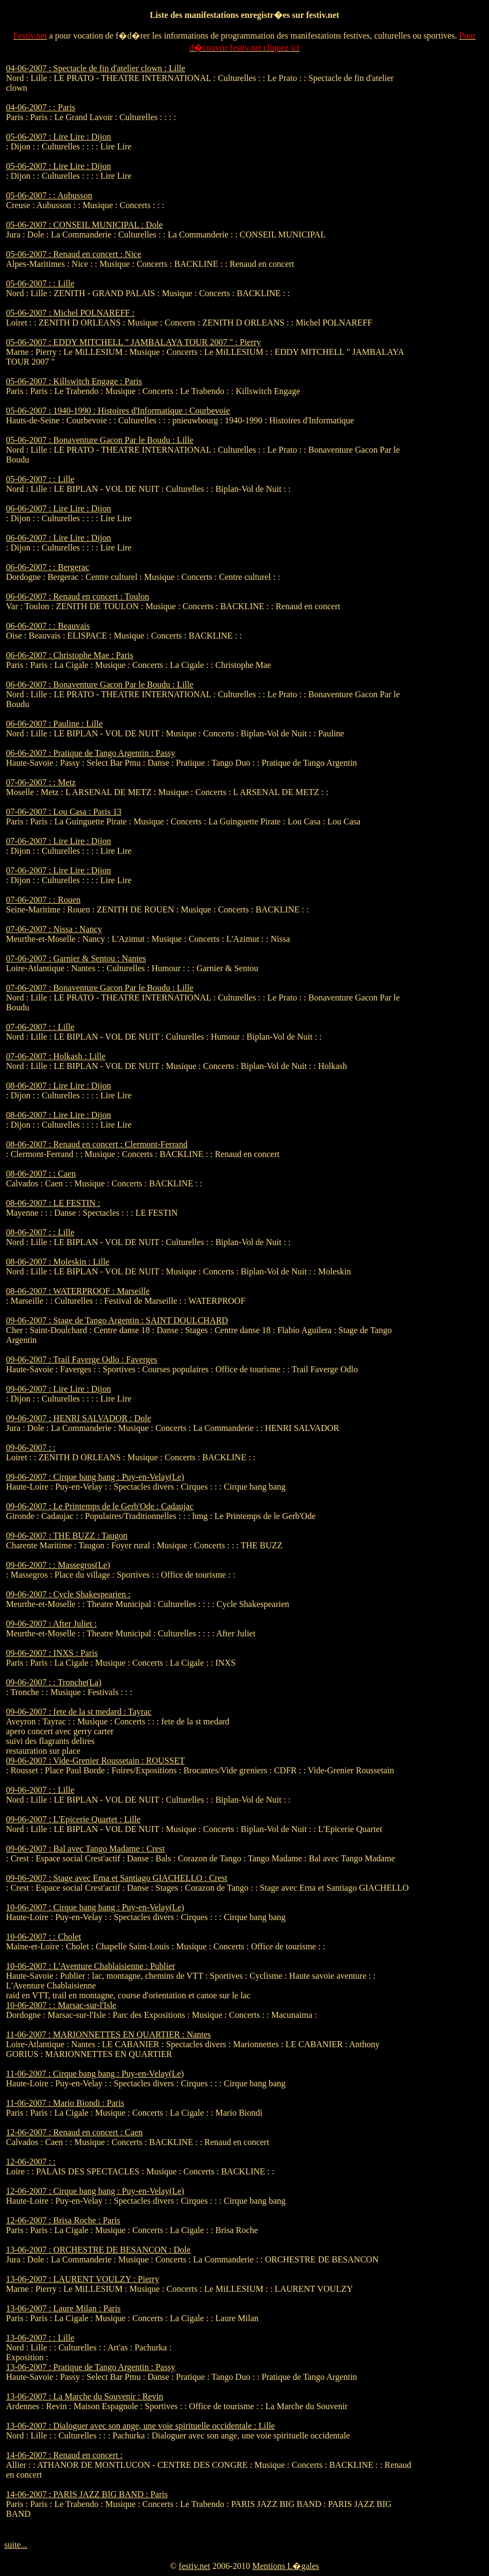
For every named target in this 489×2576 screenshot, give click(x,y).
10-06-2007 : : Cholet (43, 1936)
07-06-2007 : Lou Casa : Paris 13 (63, 811)
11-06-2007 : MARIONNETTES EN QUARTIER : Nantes (108, 2034)
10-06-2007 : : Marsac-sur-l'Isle (61, 2005)
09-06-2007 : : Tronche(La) (54, 1682)
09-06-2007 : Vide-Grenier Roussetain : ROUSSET (95, 1760)
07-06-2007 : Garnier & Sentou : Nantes (76, 958)
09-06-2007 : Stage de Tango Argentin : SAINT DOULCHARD (117, 1320)
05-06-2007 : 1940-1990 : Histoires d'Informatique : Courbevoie (118, 410)
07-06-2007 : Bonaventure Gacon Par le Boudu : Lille (99, 987)
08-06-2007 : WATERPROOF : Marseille (78, 1291)
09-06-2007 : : (31, 1447)
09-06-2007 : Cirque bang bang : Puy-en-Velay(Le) (95, 1476)
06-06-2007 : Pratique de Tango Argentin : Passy (90, 753)
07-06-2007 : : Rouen (43, 899)
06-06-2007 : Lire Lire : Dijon (58, 508)
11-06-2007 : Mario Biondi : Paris (65, 2103)
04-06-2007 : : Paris (41, 107)
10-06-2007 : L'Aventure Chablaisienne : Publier (90, 1966)
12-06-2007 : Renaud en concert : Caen (74, 2132)
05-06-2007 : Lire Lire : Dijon (58, 136)
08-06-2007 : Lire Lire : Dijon (58, 1085)
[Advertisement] (450, 227)
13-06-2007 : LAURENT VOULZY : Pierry (82, 2279)
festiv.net (194, 2566)
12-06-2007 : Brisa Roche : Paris (63, 2220)
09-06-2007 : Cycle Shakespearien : (68, 1594)
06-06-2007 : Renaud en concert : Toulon (77, 596)
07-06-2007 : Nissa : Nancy (54, 929)
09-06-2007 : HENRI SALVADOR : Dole (78, 1418)
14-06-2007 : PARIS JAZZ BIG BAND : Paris (87, 2494)
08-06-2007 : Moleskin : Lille (57, 1261)
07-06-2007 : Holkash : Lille (55, 1056)
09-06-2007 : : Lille (40, 1790)
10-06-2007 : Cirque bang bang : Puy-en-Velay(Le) (95, 1907)
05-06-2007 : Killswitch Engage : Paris (74, 381)
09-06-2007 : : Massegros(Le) (58, 1565)
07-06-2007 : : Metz (41, 782)
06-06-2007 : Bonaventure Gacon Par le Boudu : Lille (99, 684)
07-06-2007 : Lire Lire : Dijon (58, 841)
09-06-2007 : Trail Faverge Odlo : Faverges (82, 1359)
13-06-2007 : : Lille (40, 2337)
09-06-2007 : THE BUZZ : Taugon (67, 1535)
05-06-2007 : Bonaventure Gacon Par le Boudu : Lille (99, 440)
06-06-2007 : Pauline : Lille (54, 723)
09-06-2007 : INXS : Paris (52, 1653)
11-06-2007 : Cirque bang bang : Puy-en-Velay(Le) (95, 2073)
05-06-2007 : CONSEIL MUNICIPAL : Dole (84, 224)
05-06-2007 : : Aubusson (49, 195)
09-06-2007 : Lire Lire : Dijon (58, 1388)
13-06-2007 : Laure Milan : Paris (63, 2308)
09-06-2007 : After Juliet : (51, 1623)
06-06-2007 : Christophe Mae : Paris (69, 655)
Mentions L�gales (285, 2566)
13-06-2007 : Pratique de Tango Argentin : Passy (90, 2367)
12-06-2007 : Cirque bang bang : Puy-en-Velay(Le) (95, 2191)
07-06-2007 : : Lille (40, 1026)
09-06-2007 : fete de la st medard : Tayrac (79, 1711)
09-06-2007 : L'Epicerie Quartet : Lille (73, 1819)
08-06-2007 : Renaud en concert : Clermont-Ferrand (96, 1144)
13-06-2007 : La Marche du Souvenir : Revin (84, 2396)
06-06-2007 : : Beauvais (48, 625)
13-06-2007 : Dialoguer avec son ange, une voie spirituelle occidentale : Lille (140, 2425)
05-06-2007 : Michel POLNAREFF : (70, 312)
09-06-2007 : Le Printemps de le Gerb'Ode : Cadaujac (99, 1506)
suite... (15, 2544)
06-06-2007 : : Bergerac (47, 567)
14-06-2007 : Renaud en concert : (64, 2455)
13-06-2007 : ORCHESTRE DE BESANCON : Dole (98, 2249)
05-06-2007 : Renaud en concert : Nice (73, 254)
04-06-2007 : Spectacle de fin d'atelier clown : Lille (95, 68)
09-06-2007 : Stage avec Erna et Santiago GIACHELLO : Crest (116, 1878)
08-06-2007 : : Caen (41, 1173)
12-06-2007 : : (31, 2161)
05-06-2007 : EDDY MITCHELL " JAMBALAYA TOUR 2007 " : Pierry (133, 342)
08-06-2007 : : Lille (40, 1232)
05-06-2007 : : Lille (40, 283)
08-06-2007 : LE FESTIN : (53, 1203)
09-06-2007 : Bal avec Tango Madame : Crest (85, 1848)
